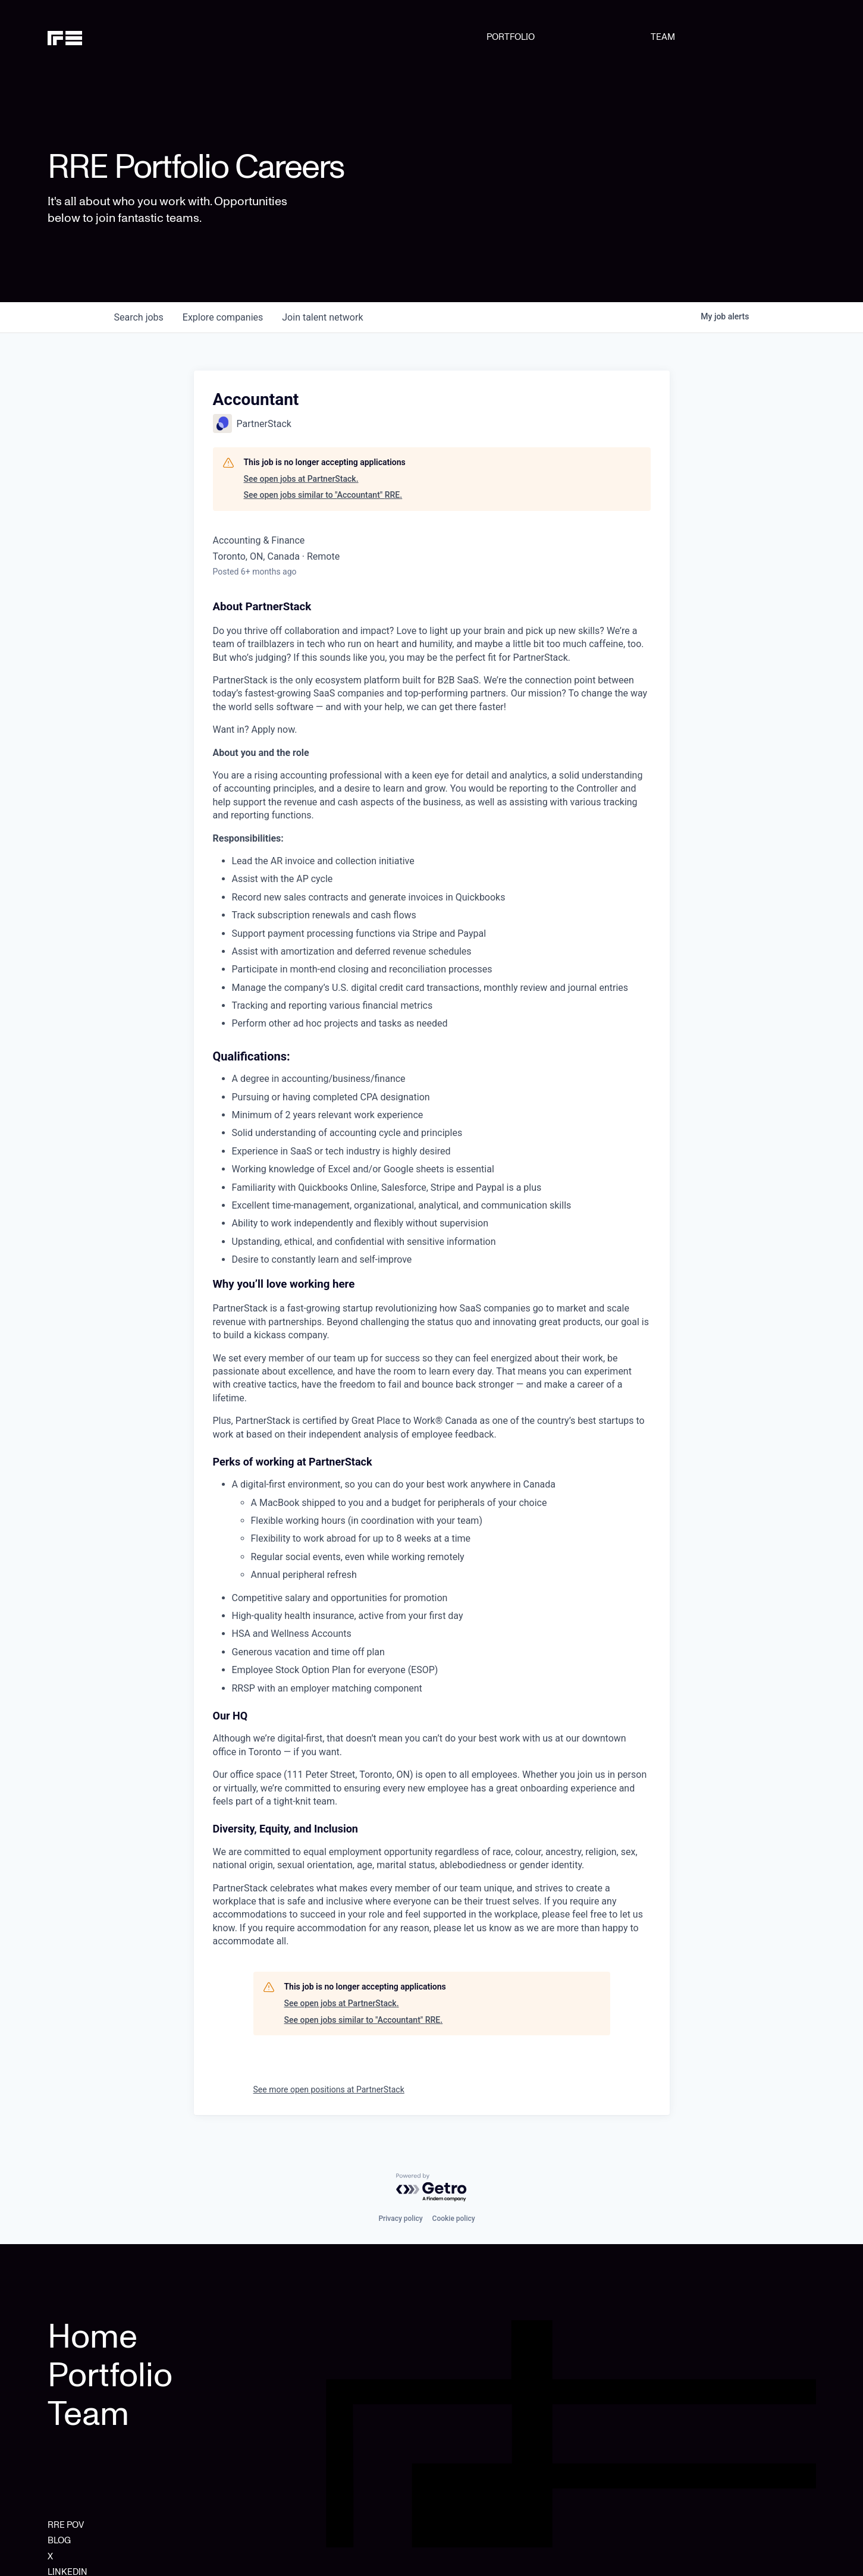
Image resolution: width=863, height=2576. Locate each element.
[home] (102, 37)
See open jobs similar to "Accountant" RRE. (323, 495)
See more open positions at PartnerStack (328, 2089)
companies (223, 317)
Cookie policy (453, 2218)
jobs (139, 317)
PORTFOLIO (511, 37)
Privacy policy (400, 2218)
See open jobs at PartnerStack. (301, 479)
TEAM (663, 37)
